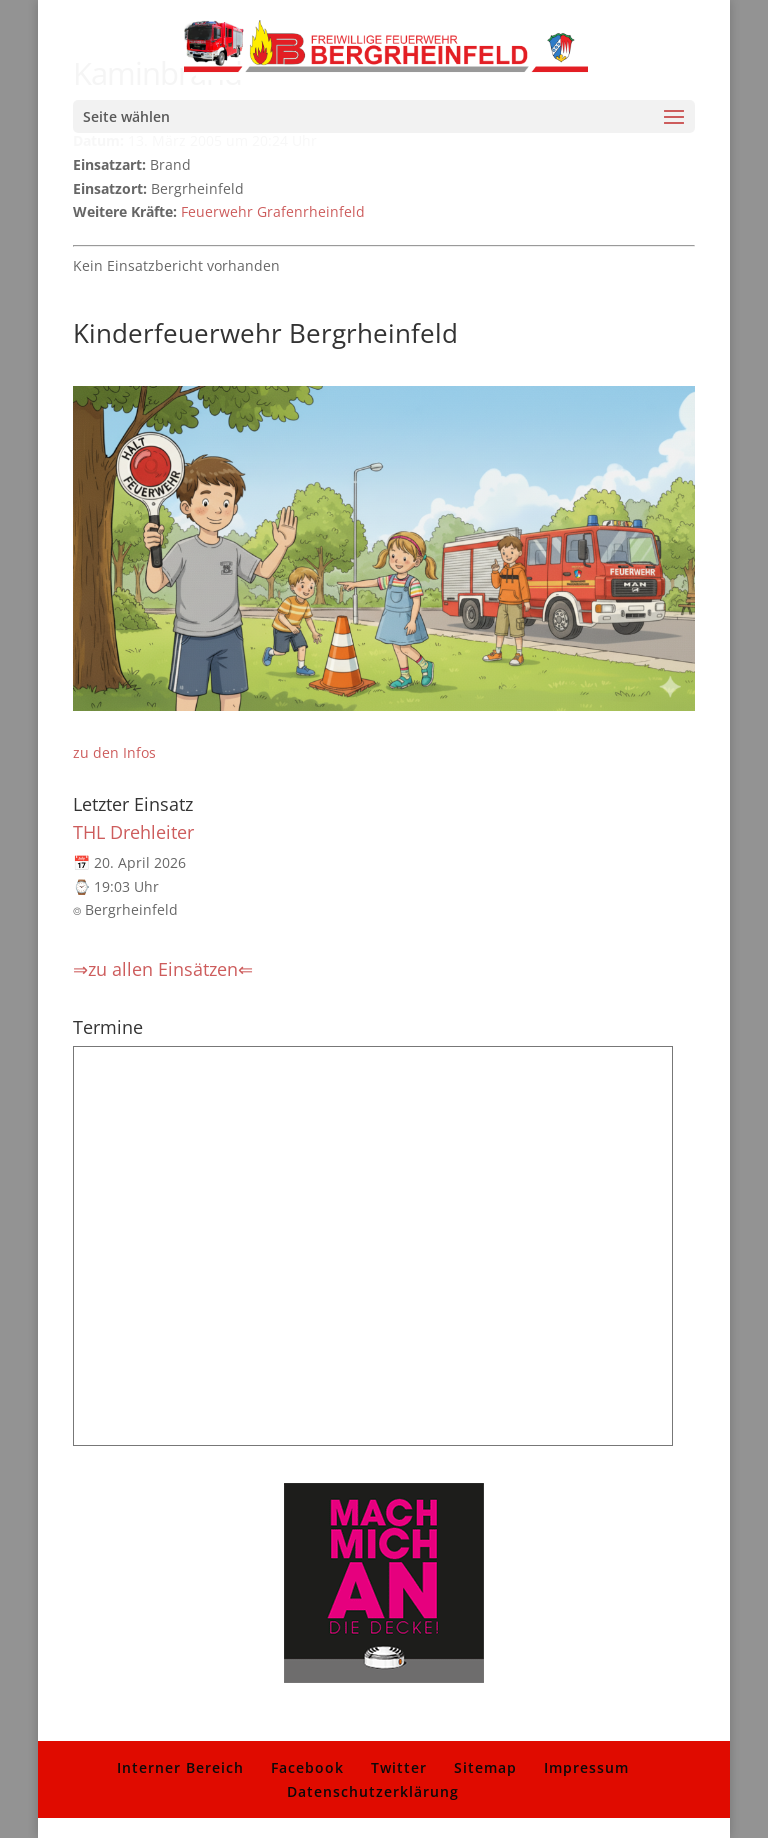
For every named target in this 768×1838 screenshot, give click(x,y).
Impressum (586, 1767)
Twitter (399, 1767)
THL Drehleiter (133, 832)
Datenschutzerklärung (373, 1791)
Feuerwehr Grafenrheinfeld (273, 211)
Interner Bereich (180, 1767)
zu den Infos (114, 752)
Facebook (307, 1767)
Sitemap (485, 1767)
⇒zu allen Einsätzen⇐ (163, 969)
